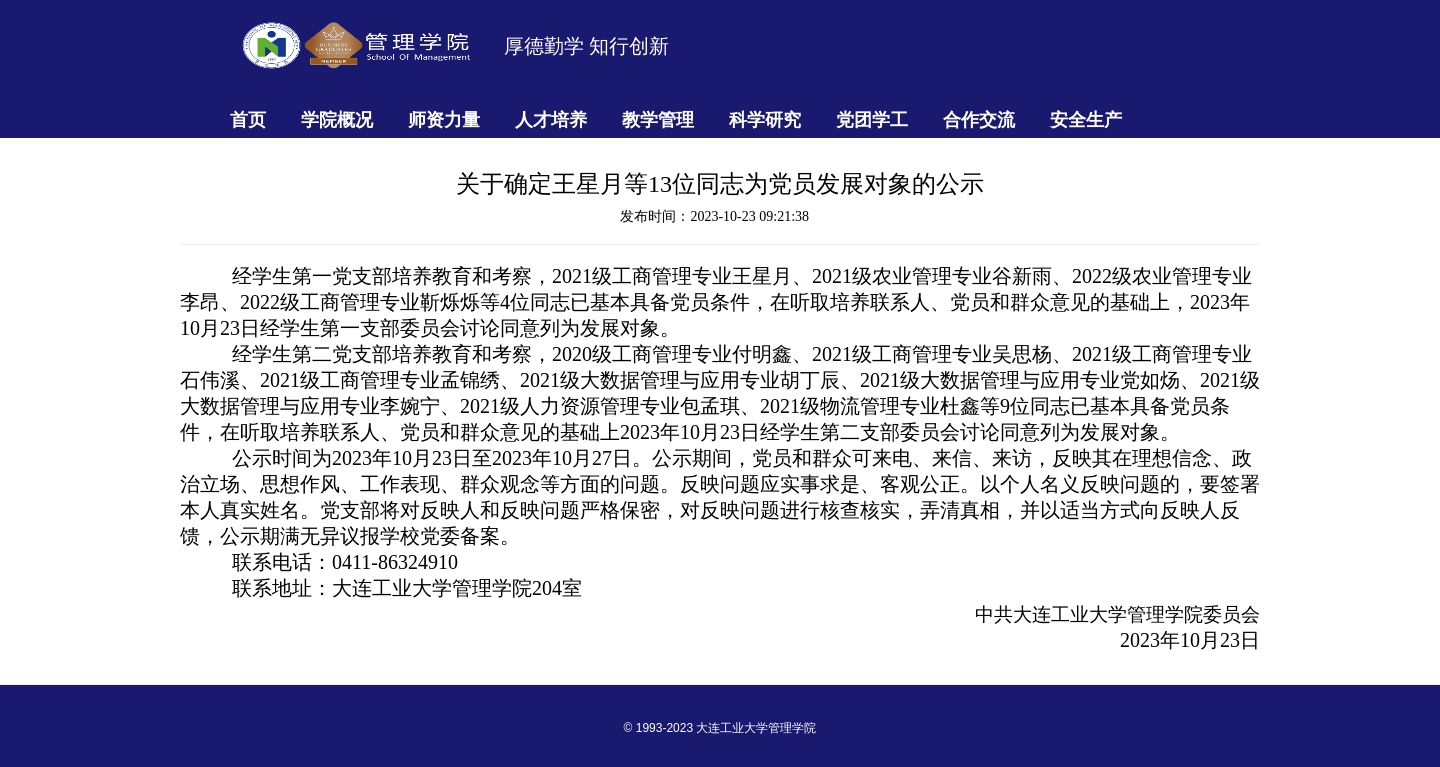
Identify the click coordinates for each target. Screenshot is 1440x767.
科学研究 (765, 120)
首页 (248, 120)
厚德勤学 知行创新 (586, 46)
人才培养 (551, 120)
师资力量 (444, 120)
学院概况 (337, 120)
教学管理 (658, 120)
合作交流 (979, 120)
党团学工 (872, 120)
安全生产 (1086, 120)
